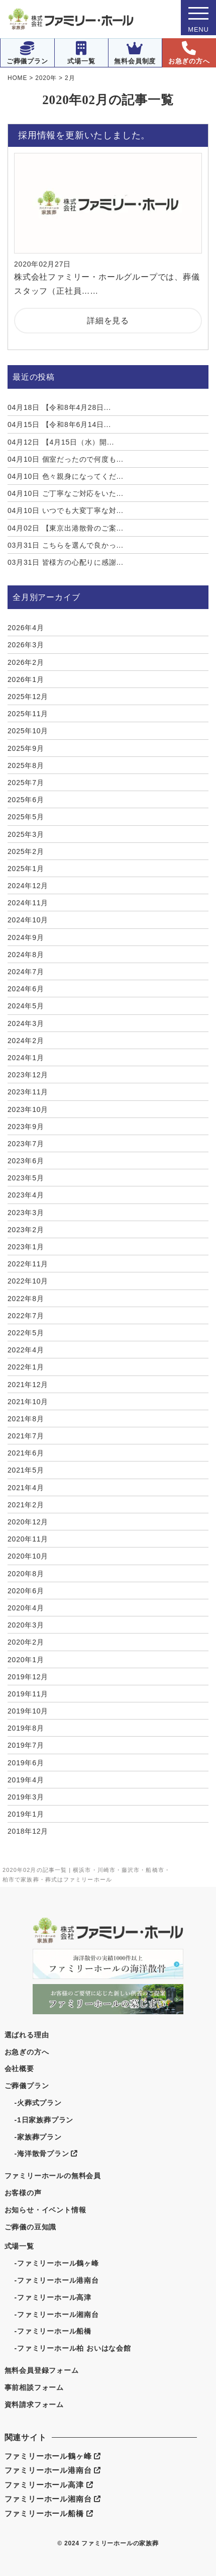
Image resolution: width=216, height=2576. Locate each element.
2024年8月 (26, 955)
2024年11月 (28, 903)
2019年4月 (26, 1780)
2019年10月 (28, 1711)
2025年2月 (26, 851)
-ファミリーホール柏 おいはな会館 (73, 2348)
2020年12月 (28, 1522)
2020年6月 (26, 1591)
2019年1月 (26, 1814)
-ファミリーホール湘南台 (57, 2314)
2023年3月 (26, 1213)
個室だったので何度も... (66, 459)
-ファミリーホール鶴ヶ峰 (57, 2263)
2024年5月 (26, 1006)
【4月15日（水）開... (61, 442)
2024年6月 (26, 989)
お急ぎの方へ (189, 53)
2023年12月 (28, 1075)
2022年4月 (26, 1350)
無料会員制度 (135, 53)
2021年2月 (26, 1505)
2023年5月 (26, 1178)
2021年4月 (26, 1488)
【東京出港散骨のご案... (66, 528)
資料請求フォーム (34, 2404)
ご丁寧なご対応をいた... (66, 493)
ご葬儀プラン (27, 53)
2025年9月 (26, 748)
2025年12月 (28, 697)
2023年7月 (26, 1144)
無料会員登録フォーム (42, 2370)
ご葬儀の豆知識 (31, 2227)
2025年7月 (26, 783)
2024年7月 (26, 972)
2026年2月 (26, 662)
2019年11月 (28, 1694)
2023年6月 (26, 1161)
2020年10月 (28, 1556)
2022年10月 (28, 1281)
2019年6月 (26, 1763)
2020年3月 (26, 1625)
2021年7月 (26, 1436)
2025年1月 (26, 869)
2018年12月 (28, 1831)
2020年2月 (26, 1642)
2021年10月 (28, 1402)
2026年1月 (26, 679)
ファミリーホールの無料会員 (53, 2176)
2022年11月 (28, 1264)
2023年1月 (26, 1247)
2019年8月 (26, 1728)
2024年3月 (26, 1023)
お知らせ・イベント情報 (45, 2210)
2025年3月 (26, 834)
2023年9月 (26, 1127)
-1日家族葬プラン (44, 2120)
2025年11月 (28, 714)
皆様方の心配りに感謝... (66, 562)
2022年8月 (26, 1299)
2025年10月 (28, 731)
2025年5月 (26, 817)
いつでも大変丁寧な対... (66, 510)
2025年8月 (26, 765)
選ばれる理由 (27, 2035)
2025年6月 (26, 800)
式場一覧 (81, 53)
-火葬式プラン (38, 2103)
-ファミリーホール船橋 (53, 2331)
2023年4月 (26, 1195)
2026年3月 (26, 645)
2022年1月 (26, 1367)
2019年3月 (26, 1797)
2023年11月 (28, 1092)
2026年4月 (26, 628)
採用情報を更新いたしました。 (84, 135)
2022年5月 (26, 1333)
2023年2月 (26, 1230)
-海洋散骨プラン (46, 2154)
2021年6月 (26, 1453)
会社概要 (19, 2069)
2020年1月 (26, 1660)
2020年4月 (26, 1608)
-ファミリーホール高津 (53, 2297)
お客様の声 (23, 2193)
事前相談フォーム (34, 2387)
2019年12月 (28, 1677)
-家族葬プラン (38, 2137)
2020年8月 (26, 1574)
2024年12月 (28, 886)
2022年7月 (26, 1316)
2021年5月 (26, 1470)
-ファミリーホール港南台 (57, 2280)
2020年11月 (28, 1539)
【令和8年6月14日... (59, 424)
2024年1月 (26, 1058)
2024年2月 (26, 1041)
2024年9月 (26, 937)
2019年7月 (26, 1745)
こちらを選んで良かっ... (66, 545)
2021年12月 (28, 1385)
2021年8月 (26, 1419)
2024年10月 (28, 920)
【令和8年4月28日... (59, 407)
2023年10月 (28, 1109)
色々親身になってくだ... (66, 476)
